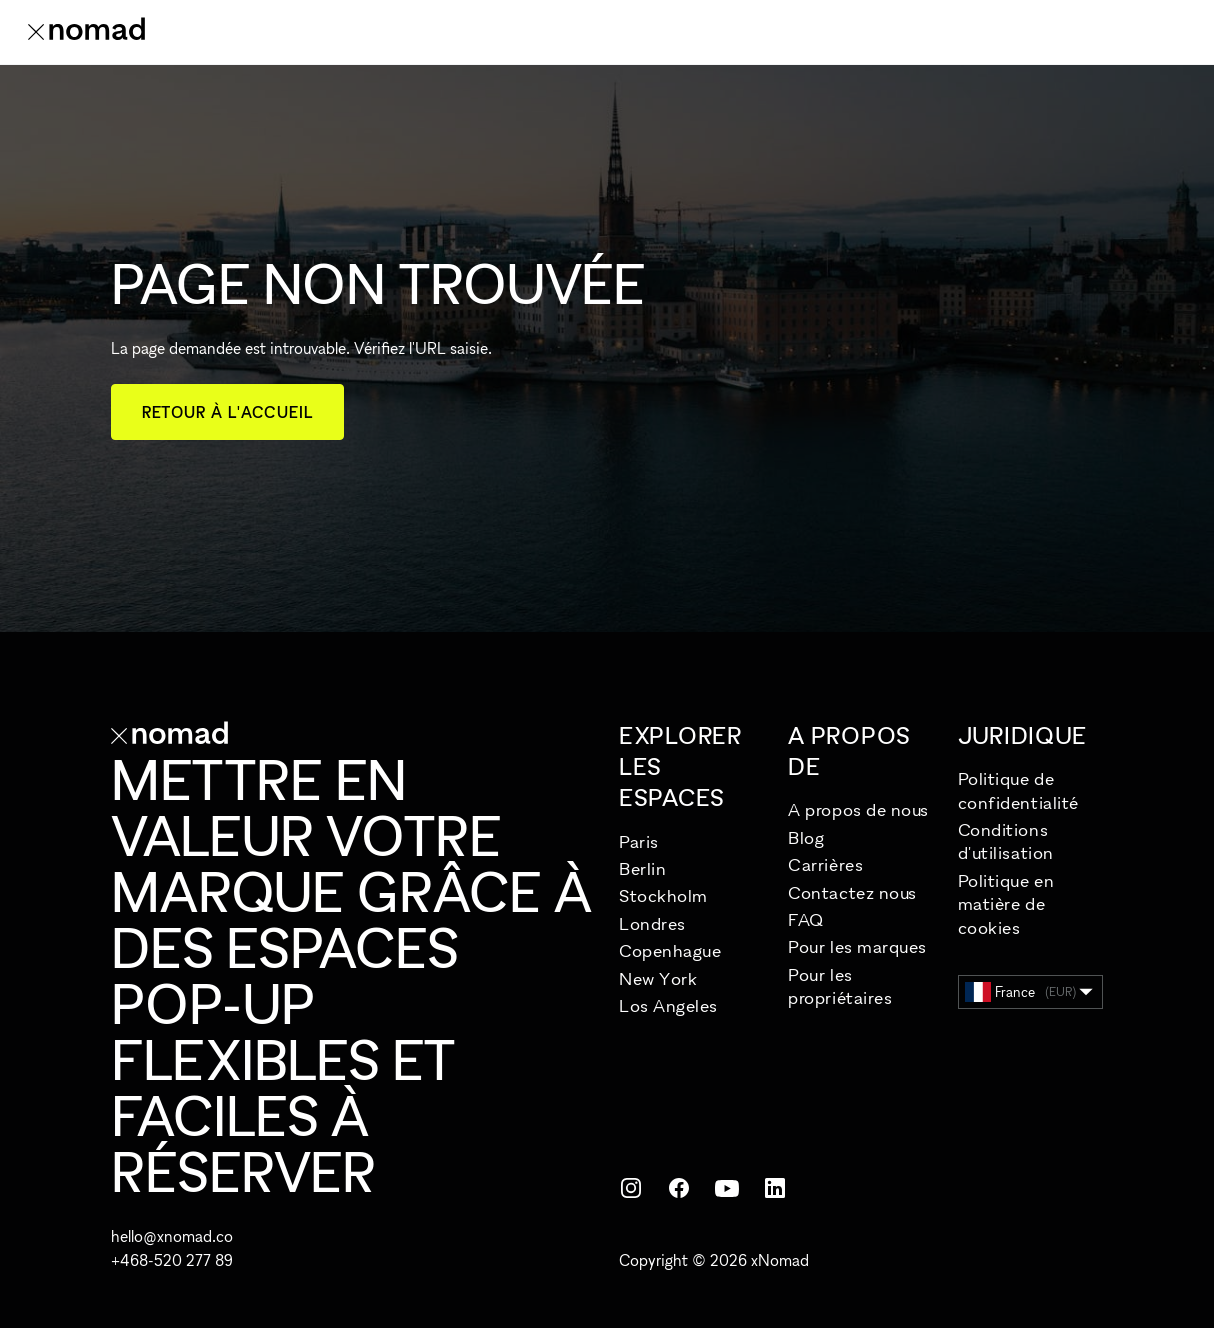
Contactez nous (852, 892)
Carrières (825, 864)
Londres (652, 923)
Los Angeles (668, 1005)
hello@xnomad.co (172, 1236)
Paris (639, 841)
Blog (806, 837)
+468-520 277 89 (172, 1260)
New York (658, 978)
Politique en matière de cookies (1006, 904)
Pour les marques (857, 946)
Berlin (642, 868)
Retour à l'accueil (227, 412)
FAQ (806, 919)
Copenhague (670, 950)
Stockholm (663, 895)
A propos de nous (858, 809)
